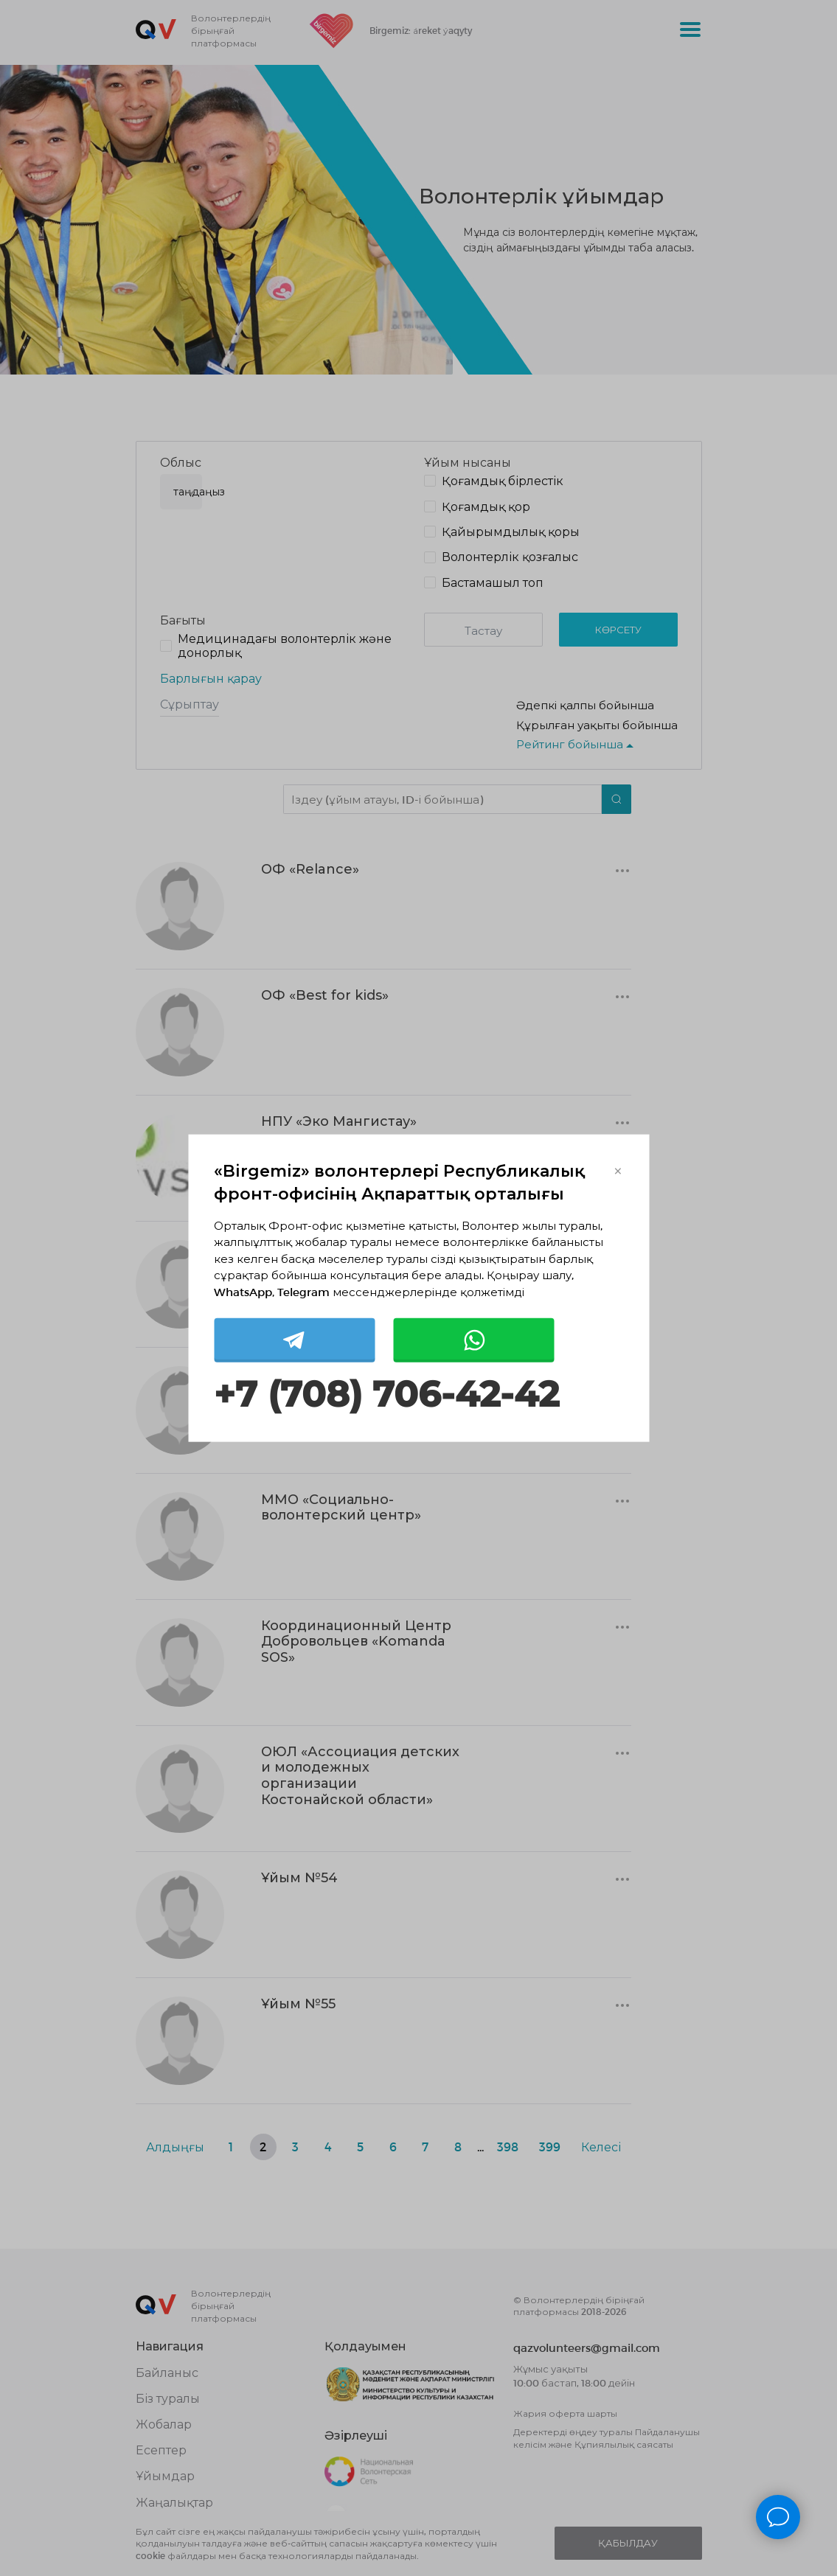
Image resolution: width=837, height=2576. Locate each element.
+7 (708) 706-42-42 (386, 1395)
